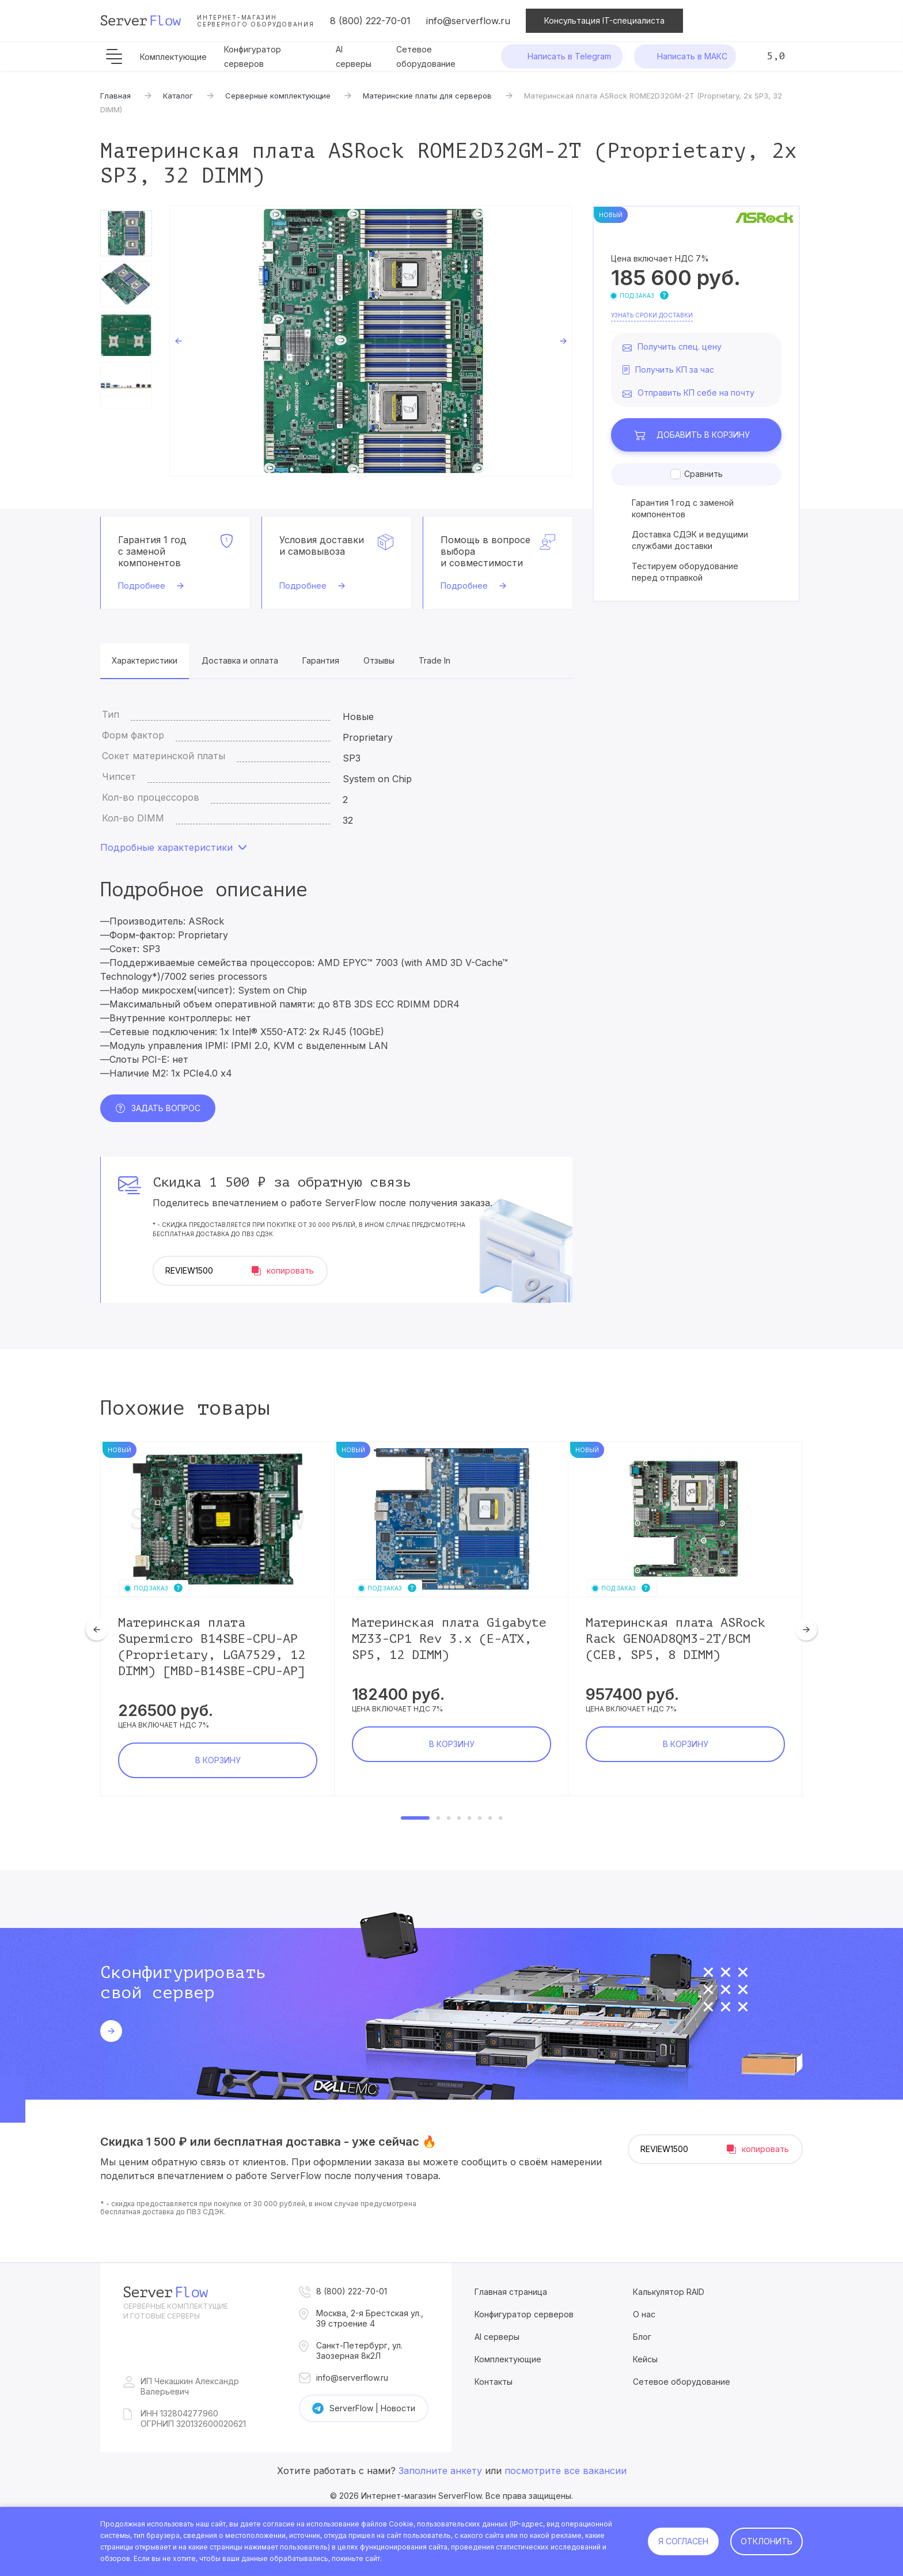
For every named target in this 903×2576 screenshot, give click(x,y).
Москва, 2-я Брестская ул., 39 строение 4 (369, 2318)
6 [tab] (479, 1818)
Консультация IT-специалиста (604, 20)
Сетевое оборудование (681, 2381)
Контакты (494, 2381)
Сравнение (751, 21)
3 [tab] (448, 1818)
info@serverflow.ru (468, 20)
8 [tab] (500, 1818)
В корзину (703, 435)
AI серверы (497, 2337)
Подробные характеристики (166, 847)
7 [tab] (490, 1818)
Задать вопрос (165, 1108)
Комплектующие (173, 57)
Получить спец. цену (680, 346)
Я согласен (683, 2541)
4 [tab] (459, 1818)
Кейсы (645, 2359)
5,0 (776, 56)
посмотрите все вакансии (565, 2470)
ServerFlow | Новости (372, 2408)
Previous (178, 341)
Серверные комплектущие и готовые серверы (175, 2311)
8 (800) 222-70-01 (370, 20)
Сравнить (703, 474)
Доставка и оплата (240, 660)
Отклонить (766, 2541)
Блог (642, 2337)
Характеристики (144, 660)
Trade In (434, 660)
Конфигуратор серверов (524, 2314)
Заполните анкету (440, 2470)
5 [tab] (469, 1818)
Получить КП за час (674, 369)
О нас (644, 2314)
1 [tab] (415, 1818)
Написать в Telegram (569, 56)
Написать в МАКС (692, 56)
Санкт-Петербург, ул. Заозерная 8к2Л (359, 2350)
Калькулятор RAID (668, 2292)
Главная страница (511, 2292)
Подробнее (141, 585)
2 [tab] (438, 1818)
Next (563, 341)
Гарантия (320, 660)
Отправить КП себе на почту (696, 392)
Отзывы (378, 660)
